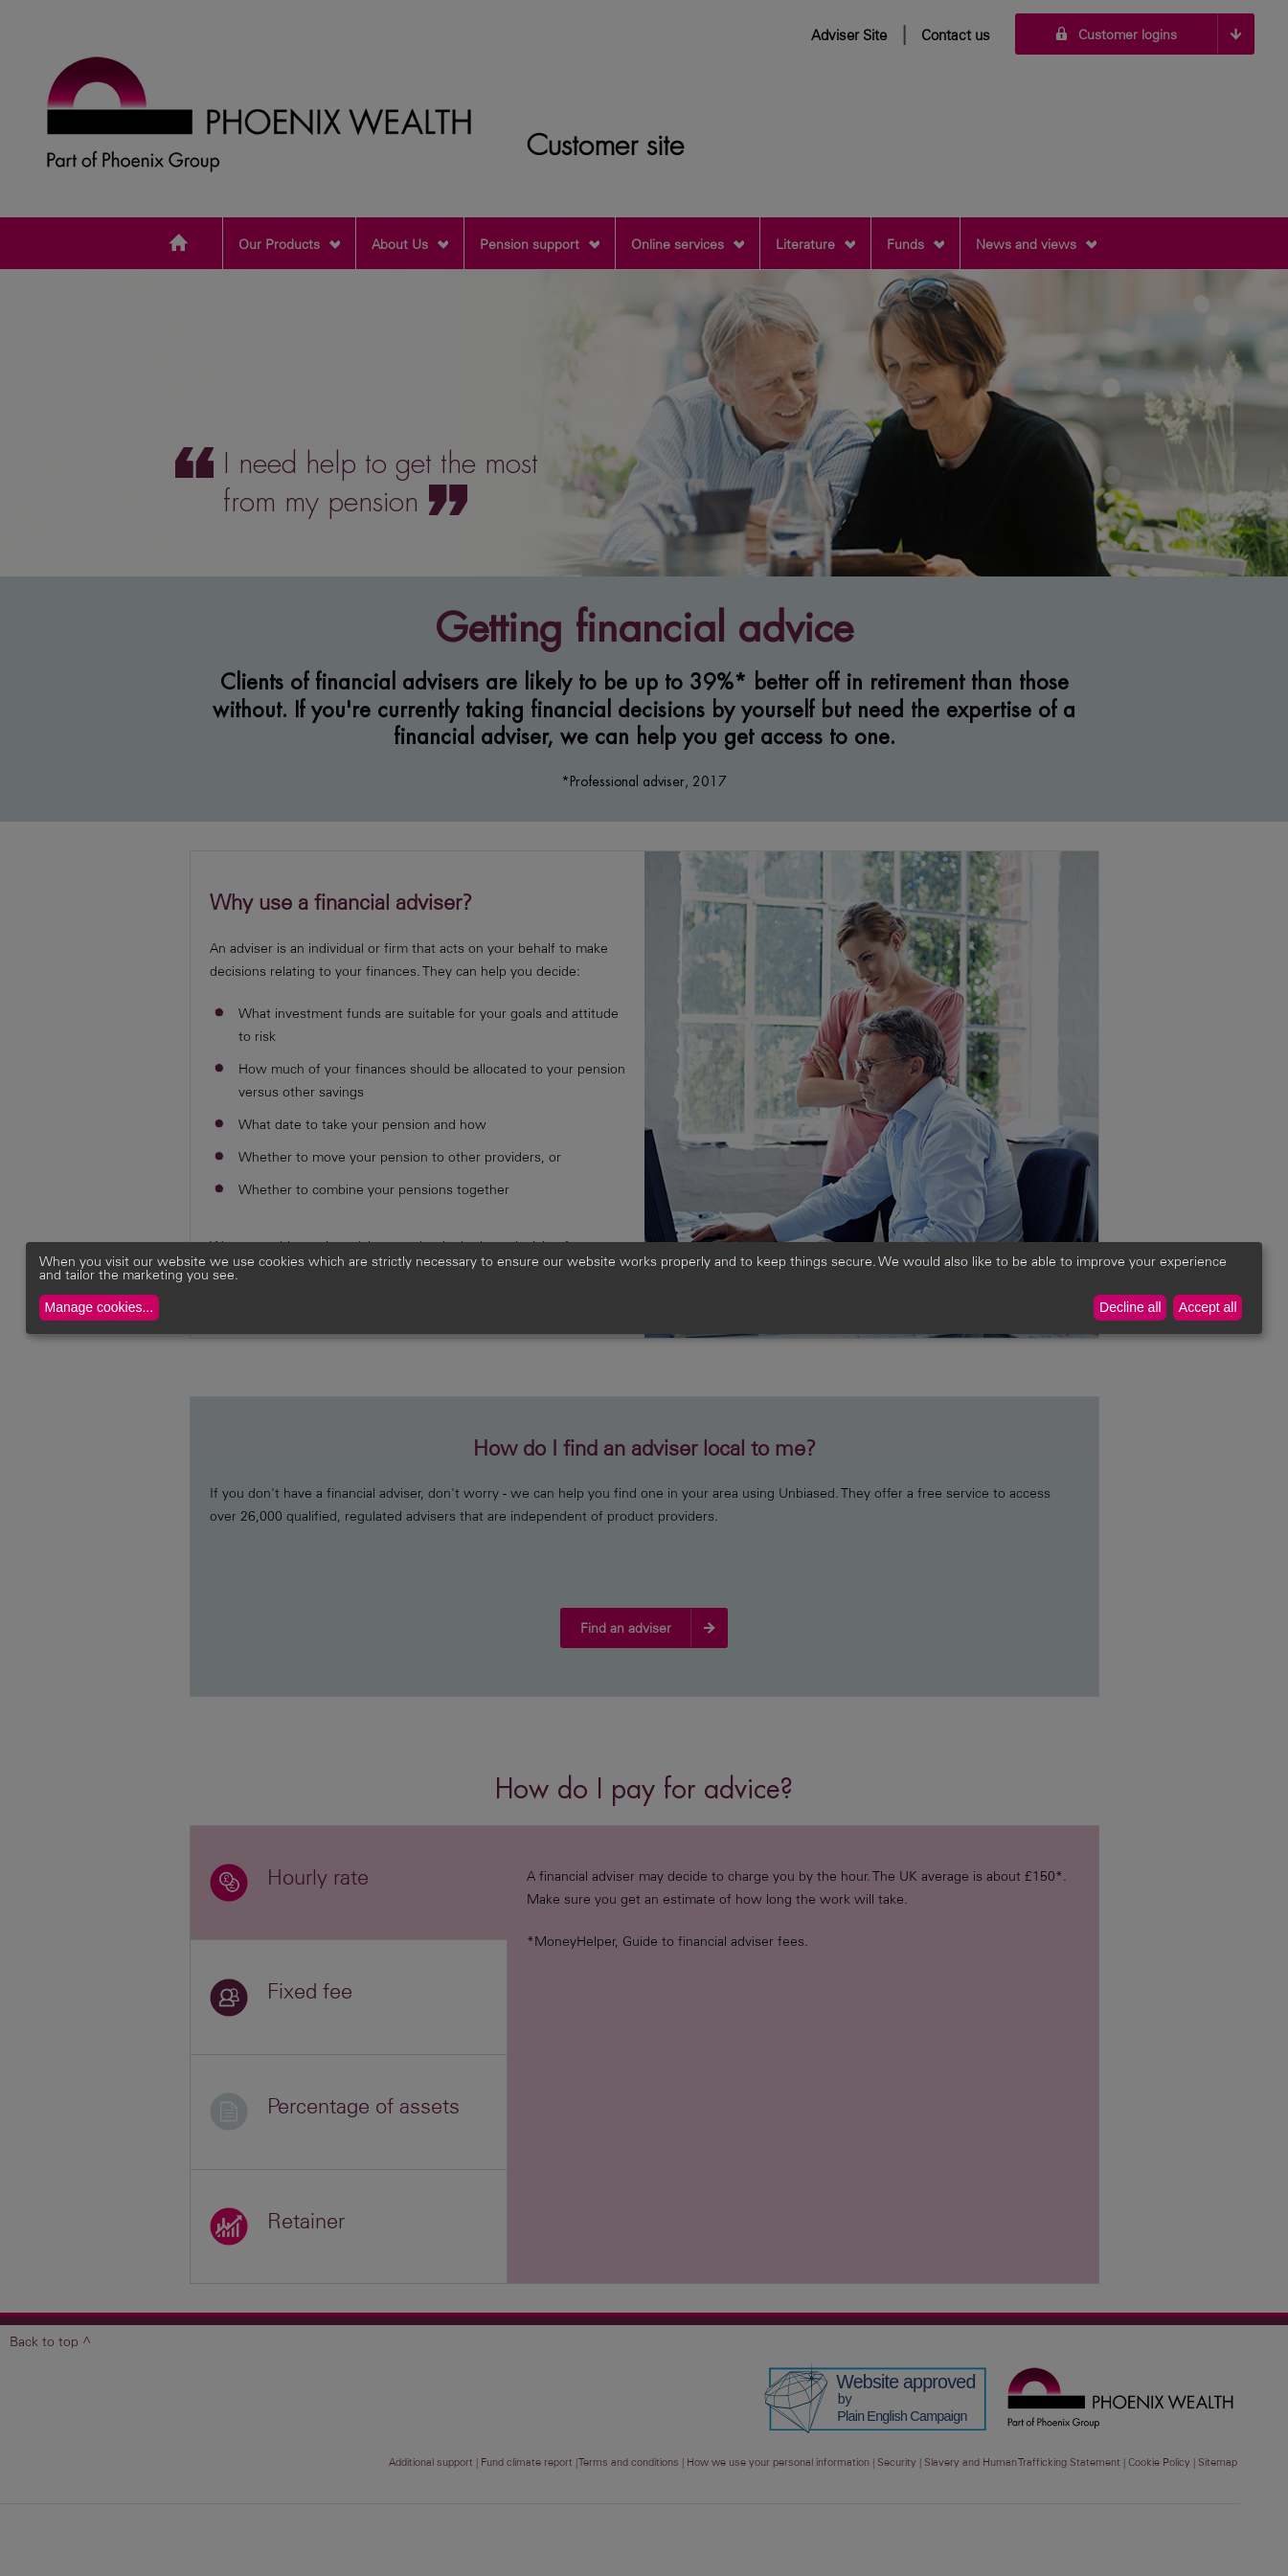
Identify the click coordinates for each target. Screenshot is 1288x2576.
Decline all (1130, 1307)
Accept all (1208, 1307)
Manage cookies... (99, 1307)
